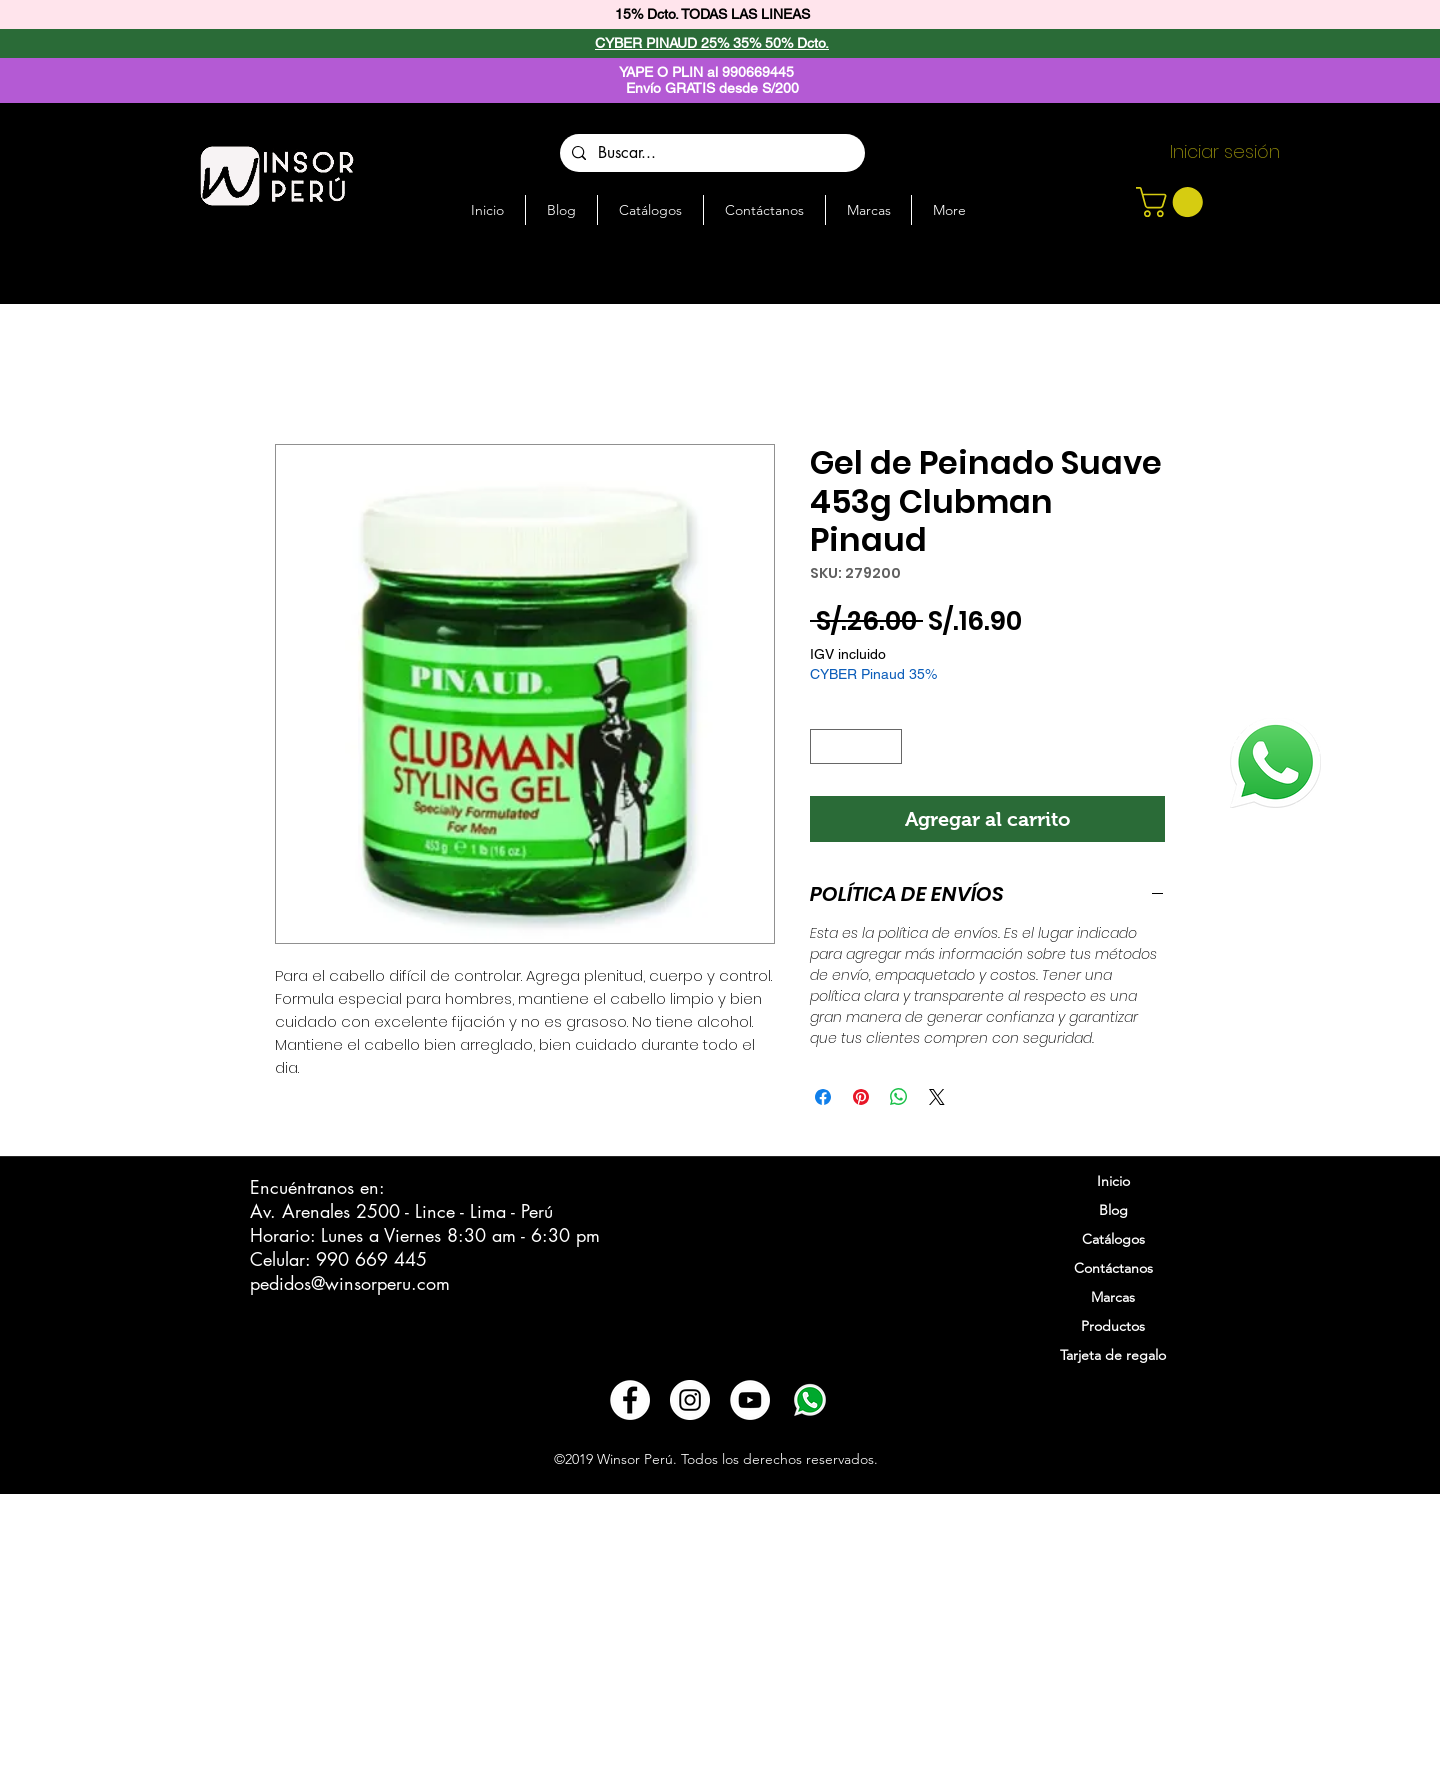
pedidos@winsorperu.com (350, 1283)
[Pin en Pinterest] (861, 1097)
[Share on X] (937, 1097)
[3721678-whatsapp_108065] (810, 1400)
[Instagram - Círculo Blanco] (690, 1400)
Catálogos (1113, 1239)
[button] (1173, 202)
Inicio (1113, 1181)
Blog (1113, 1210)
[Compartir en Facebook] (823, 1097)
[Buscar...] (710, 153)
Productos (1113, 1326)
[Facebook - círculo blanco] (630, 1400)
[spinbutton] (856, 747)
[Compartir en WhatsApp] (899, 1097)
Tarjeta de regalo (1113, 1355)
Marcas (1113, 1297)
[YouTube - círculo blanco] (750, 1400)
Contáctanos (1113, 1268)
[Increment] (888, 747)
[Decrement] (825, 747)
